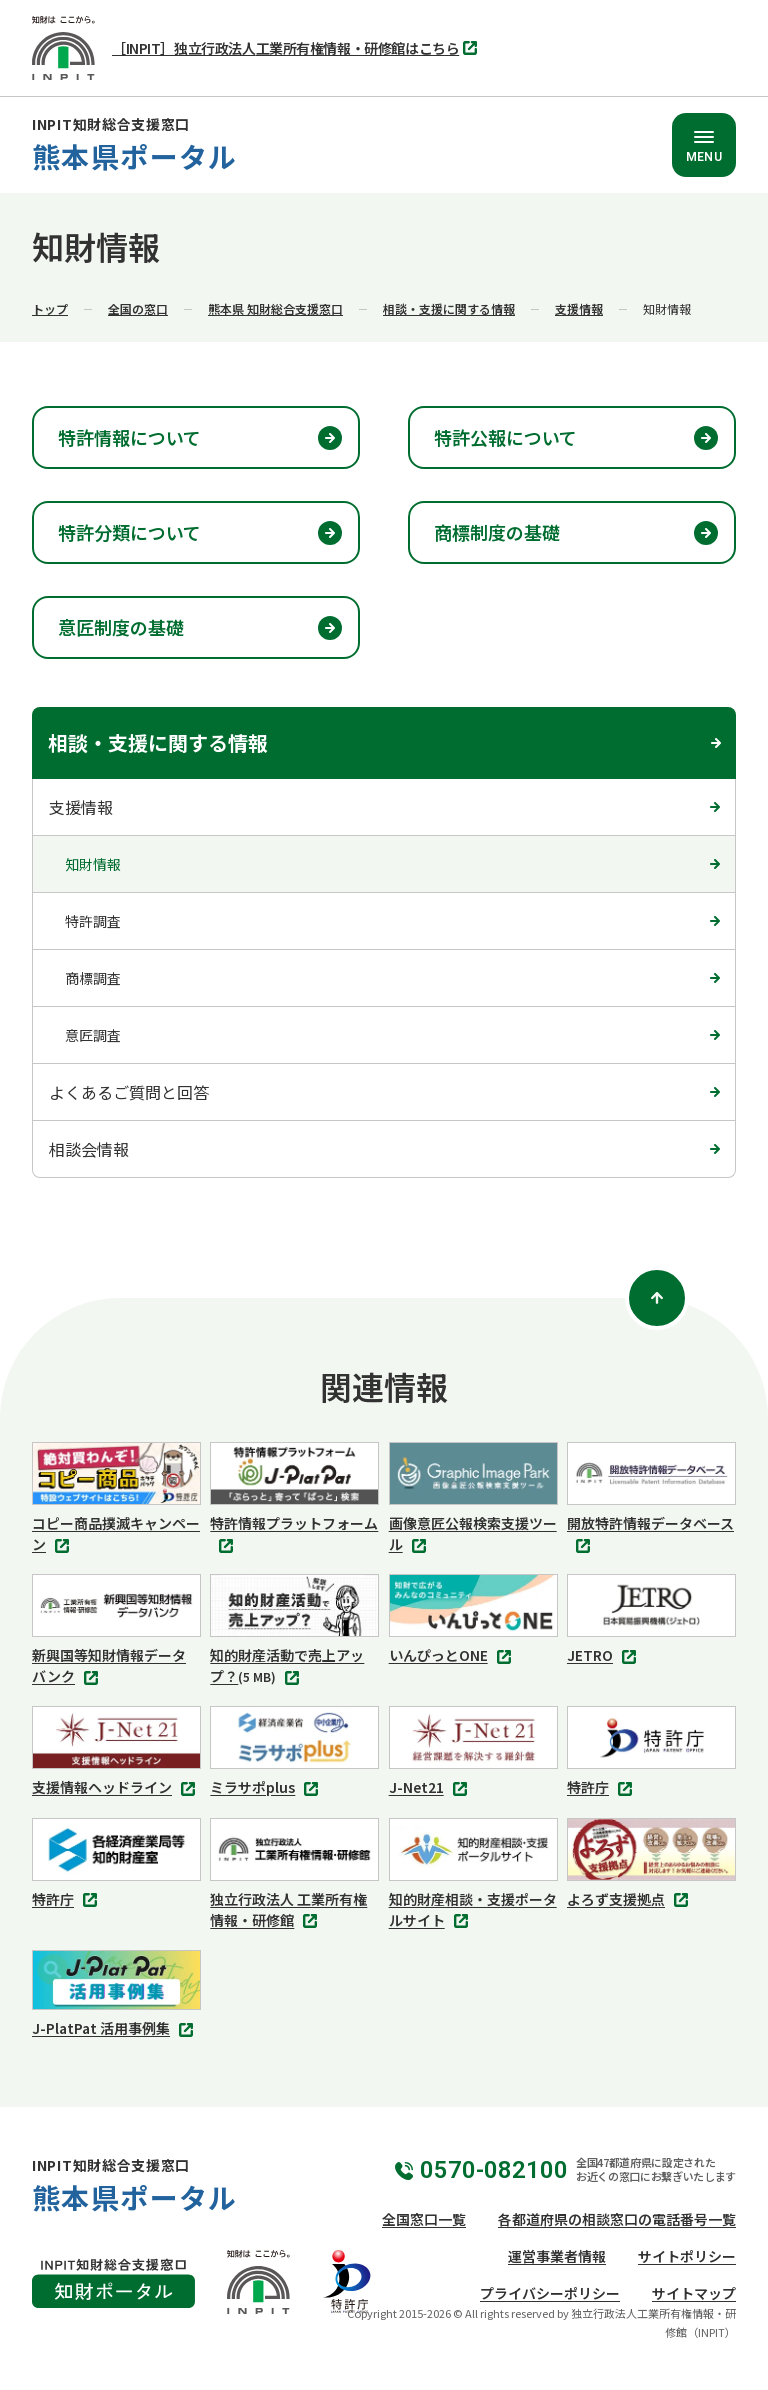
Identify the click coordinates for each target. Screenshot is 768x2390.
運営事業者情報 (557, 2256)
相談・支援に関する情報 (449, 308)
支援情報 (579, 308)
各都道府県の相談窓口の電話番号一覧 (617, 2219)
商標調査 (93, 978)
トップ (50, 308)
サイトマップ (694, 2293)
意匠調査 (93, 1035)
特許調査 (93, 921)
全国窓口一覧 (424, 2219)
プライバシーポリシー (550, 2293)
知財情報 (93, 864)
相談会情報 (89, 1149)
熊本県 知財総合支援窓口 (275, 308)
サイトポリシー (687, 2256)
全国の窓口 (138, 308)
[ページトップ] (657, 1298)
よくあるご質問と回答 (129, 1092)
